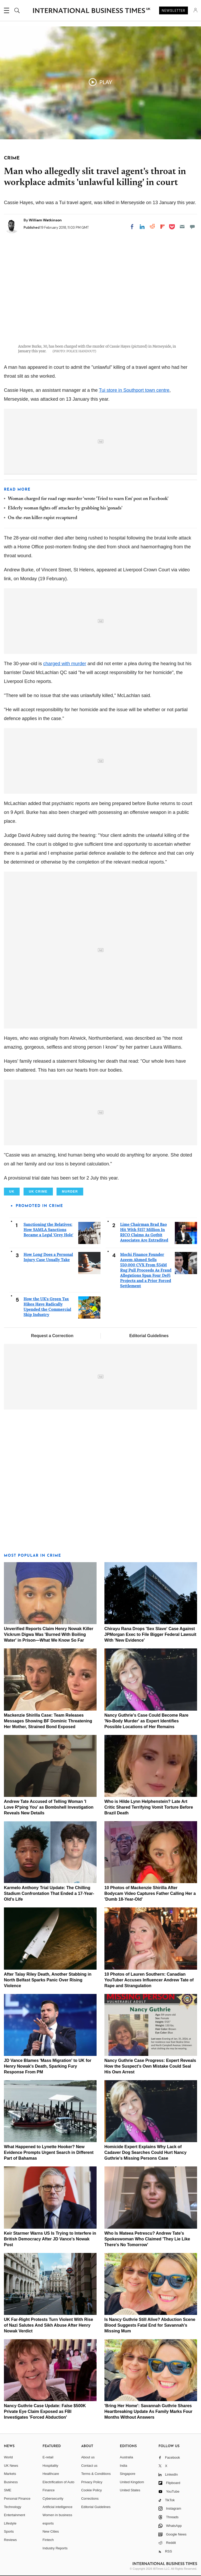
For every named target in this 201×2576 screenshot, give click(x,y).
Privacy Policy (91, 2482)
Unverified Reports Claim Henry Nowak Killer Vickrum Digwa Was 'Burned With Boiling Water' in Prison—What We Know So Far (48, 1634)
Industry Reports (55, 2548)
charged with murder (64, 663)
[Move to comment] (192, 226)
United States (130, 2490)
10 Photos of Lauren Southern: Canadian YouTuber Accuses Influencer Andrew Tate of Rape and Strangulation (149, 1980)
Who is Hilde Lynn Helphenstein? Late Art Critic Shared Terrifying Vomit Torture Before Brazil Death (148, 1807)
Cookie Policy (91, 2490)
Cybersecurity (53, 2498)
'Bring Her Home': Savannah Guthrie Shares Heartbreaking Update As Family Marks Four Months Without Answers (148, 2411)
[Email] (182, 226)
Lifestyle (10, 2523)
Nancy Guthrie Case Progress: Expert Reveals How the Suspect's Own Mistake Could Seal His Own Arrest (150, 2066)
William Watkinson (45, 220)
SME (7, 2490)
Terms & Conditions (96, 2474)
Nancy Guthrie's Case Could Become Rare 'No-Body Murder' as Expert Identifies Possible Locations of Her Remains (146, 1721)
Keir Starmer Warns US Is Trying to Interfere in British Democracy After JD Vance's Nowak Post (50, 2239)
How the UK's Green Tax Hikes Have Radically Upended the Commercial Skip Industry (47, 1306)
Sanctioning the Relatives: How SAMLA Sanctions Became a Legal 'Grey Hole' (48, 1229)
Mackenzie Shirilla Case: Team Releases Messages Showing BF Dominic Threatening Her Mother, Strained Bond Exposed (48, 1721)
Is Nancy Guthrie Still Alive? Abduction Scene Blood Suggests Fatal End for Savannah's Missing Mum (149, 2325)
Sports (9, 2531)
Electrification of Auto (58, 2482)
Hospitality (50, 2466)
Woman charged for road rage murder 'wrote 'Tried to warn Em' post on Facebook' (88, 499)
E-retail (48, 2457)
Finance (49, 2490)
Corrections (89, 2498)
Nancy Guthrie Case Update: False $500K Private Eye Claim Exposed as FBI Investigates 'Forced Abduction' (45, 2411)
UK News (11, 2466)
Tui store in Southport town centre (134, 390)
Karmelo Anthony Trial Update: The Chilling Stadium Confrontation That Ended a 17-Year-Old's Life (49, 1893)
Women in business (57, 2515)
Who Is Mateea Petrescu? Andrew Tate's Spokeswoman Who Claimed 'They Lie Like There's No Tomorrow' (147, 2239)
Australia (126, 2457)
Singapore (127, 2474)
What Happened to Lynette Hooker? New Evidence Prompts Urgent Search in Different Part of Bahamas (48, 2152)
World (8, 2457)
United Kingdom (132, 2482)
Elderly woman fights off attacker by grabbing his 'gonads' (65, 508)
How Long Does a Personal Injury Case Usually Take (48, 1257)
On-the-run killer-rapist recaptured (42, 518)
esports (48, 2523)
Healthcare (51, 2474)
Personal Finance (17, 2498)
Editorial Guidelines (149, 1335)
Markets (10, 2474)
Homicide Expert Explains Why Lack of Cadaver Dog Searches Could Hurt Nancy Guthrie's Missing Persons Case (145, 2152)
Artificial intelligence (57, 2507)
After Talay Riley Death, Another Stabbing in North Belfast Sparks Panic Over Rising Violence (47, 1980)
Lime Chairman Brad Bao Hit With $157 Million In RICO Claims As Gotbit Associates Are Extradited (144, 1232)
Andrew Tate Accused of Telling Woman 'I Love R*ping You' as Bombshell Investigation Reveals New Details (48, 1807)
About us (87, 2457)
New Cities (51, 2531)
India (123, 2466)
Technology (12, 2507)
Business (11, 2482)
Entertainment (14, 2515)
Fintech (48, 2540)
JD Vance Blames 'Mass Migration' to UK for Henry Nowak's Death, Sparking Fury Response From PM (47, 2066)
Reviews (10, 2540)
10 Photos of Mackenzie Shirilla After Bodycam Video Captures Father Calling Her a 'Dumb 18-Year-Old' (150, 1893)
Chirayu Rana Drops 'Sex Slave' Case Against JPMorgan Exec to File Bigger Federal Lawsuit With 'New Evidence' (150, 1634)
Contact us (89, 2466)
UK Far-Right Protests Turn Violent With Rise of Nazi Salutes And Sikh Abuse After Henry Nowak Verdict (48, 2325)
